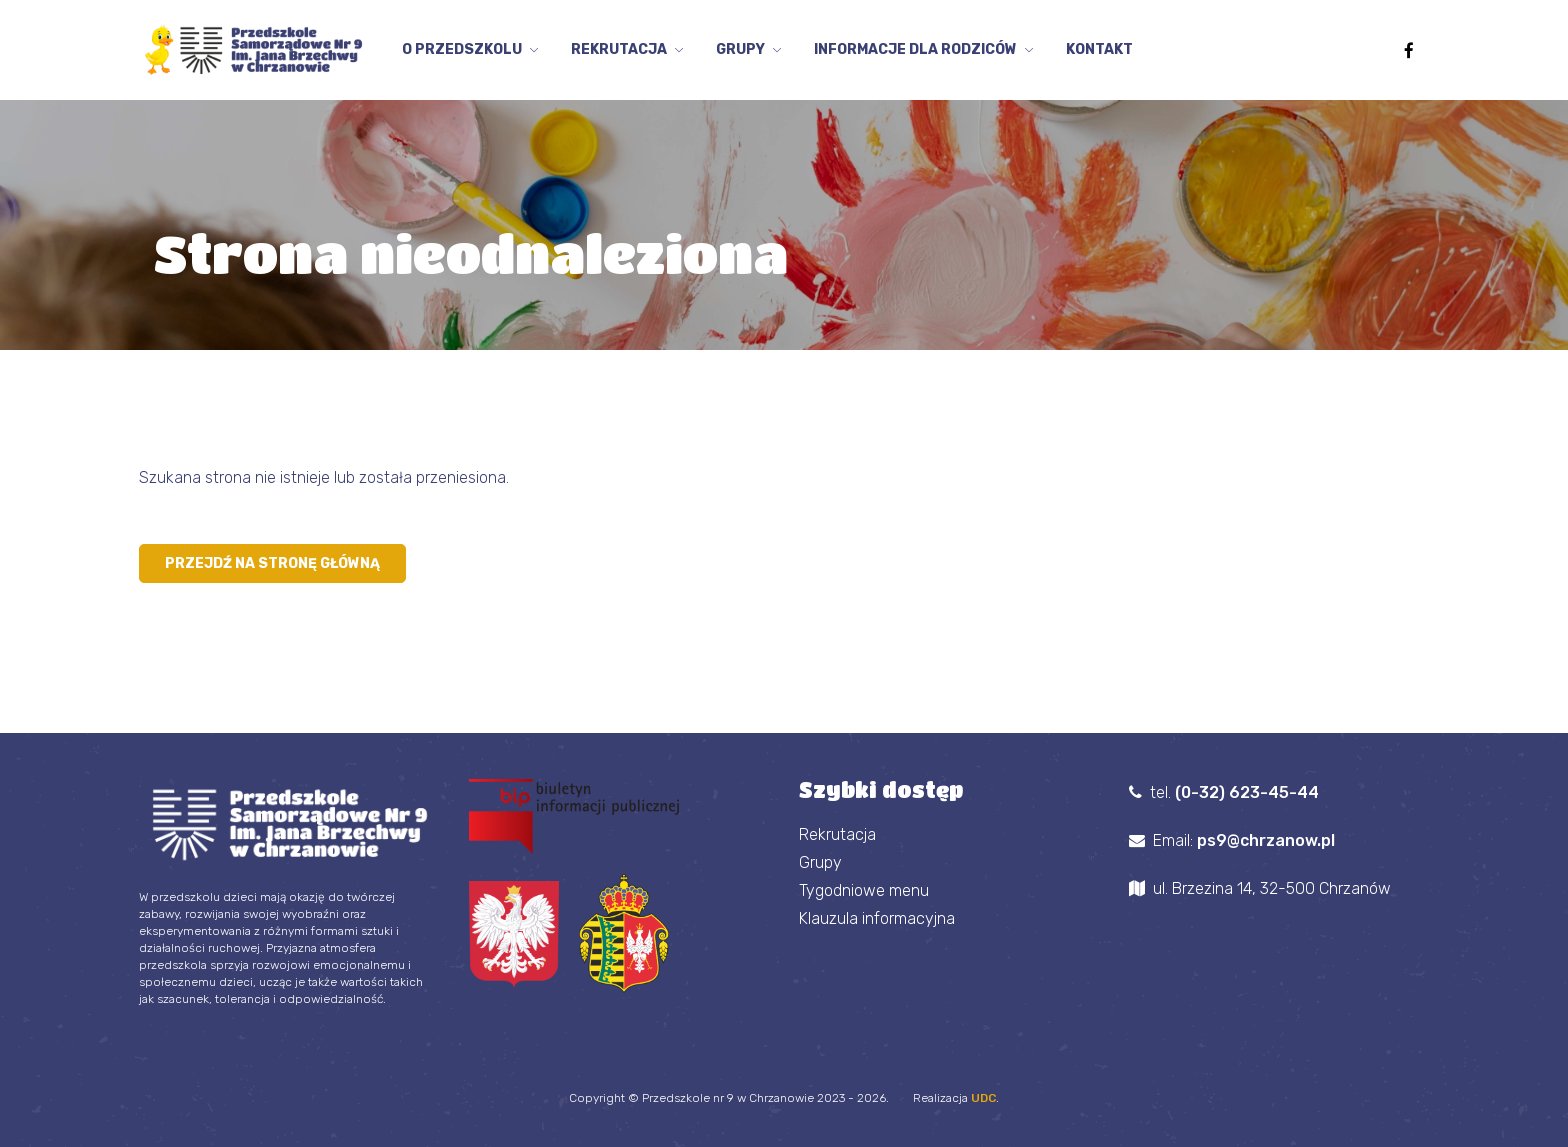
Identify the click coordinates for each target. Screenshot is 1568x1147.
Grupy (740, 49)
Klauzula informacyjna (877, 918)
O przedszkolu (462, 49)
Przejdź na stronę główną (272, 563)
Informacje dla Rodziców (915, 49)
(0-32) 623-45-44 (1247, 792)
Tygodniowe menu (864, 890)
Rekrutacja (619, 49)
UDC (983, 1098)
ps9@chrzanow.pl (1266, 840)
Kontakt (1099, 49)
